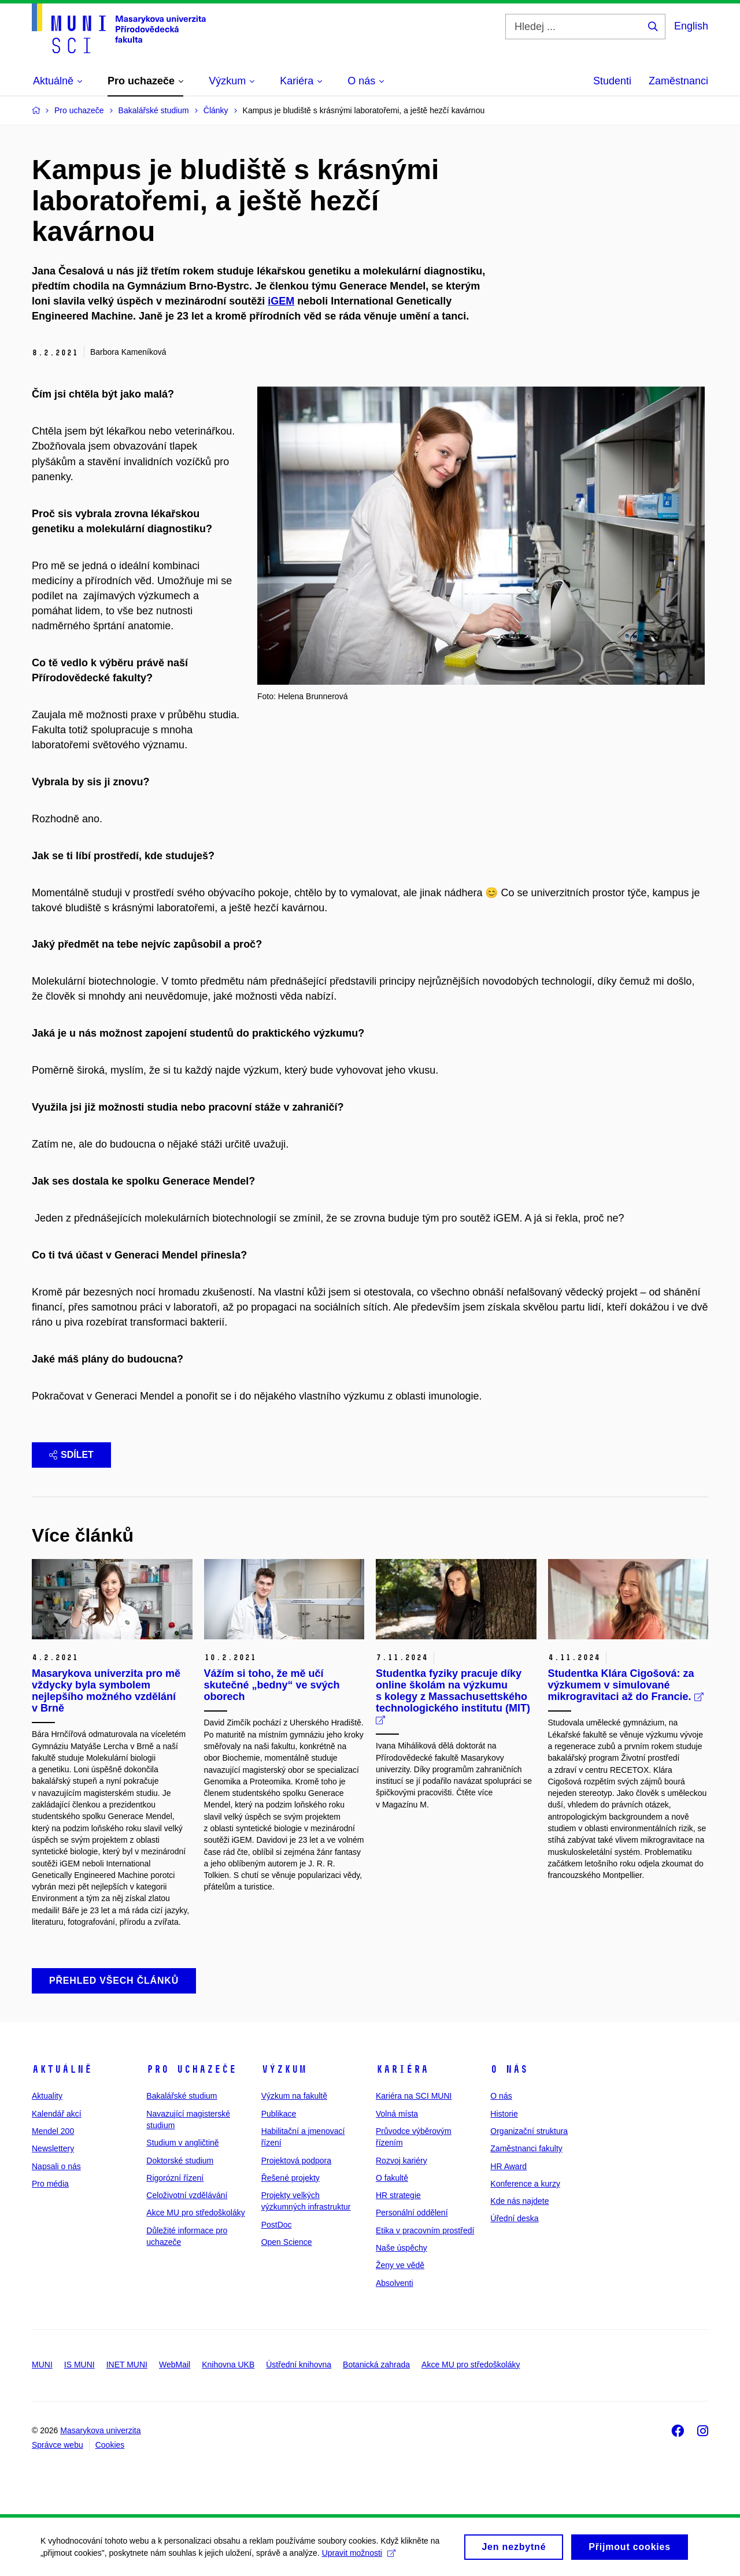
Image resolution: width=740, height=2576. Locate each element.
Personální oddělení (412, 2212)
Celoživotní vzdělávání (186, 2195)
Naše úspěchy (401, 2247)
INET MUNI (126, 2364)
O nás (509, 2069)
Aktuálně (62, 2069)
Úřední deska (514, 2218)
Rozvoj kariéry (401, 2160)
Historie (503, 2113)
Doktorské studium (179, 2160)
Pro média (50, 2183)
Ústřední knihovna (298, 2364)
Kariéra (402, 2069)
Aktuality (47, 2095)
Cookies (110, 2444)
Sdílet (71, 1455)
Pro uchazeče (191, 2069)
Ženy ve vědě (400, 2265)
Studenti (612, 81)
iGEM (281, 301)
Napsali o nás (56, 2166)
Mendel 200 (53, 2131)
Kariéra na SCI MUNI (414, 2095)
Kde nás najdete (519, 2201)
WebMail (174, 2364)
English (691, 26)
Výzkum (283, 2069)
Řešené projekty (290, 2177)
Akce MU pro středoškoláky (195, 2212)
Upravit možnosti (358, 2556)
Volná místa (397, 2113)
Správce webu (57, 2444)
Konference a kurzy (525, 2183)
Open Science (286, 2242)
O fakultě (392, 2177)
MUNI (42, 2364)
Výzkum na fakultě (294, 2095)
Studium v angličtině (182, 2142)
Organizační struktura (529, 2131)
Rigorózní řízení (175, 2177)
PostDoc (276, 2224)
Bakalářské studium (181, 2095)
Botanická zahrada (376, 2364)
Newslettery (53, 2148)
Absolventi (394, 2283)
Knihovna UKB (228, 2364)
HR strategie (398, 2195)
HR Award (508, 2166)
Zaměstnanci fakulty (526, 2148)
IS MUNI (79, 2364)
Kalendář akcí (57, 2113)
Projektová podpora (296, 2160)
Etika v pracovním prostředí (425, 2230)
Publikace (279, 2113)
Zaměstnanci (678, 81)
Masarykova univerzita (100, 2430)
